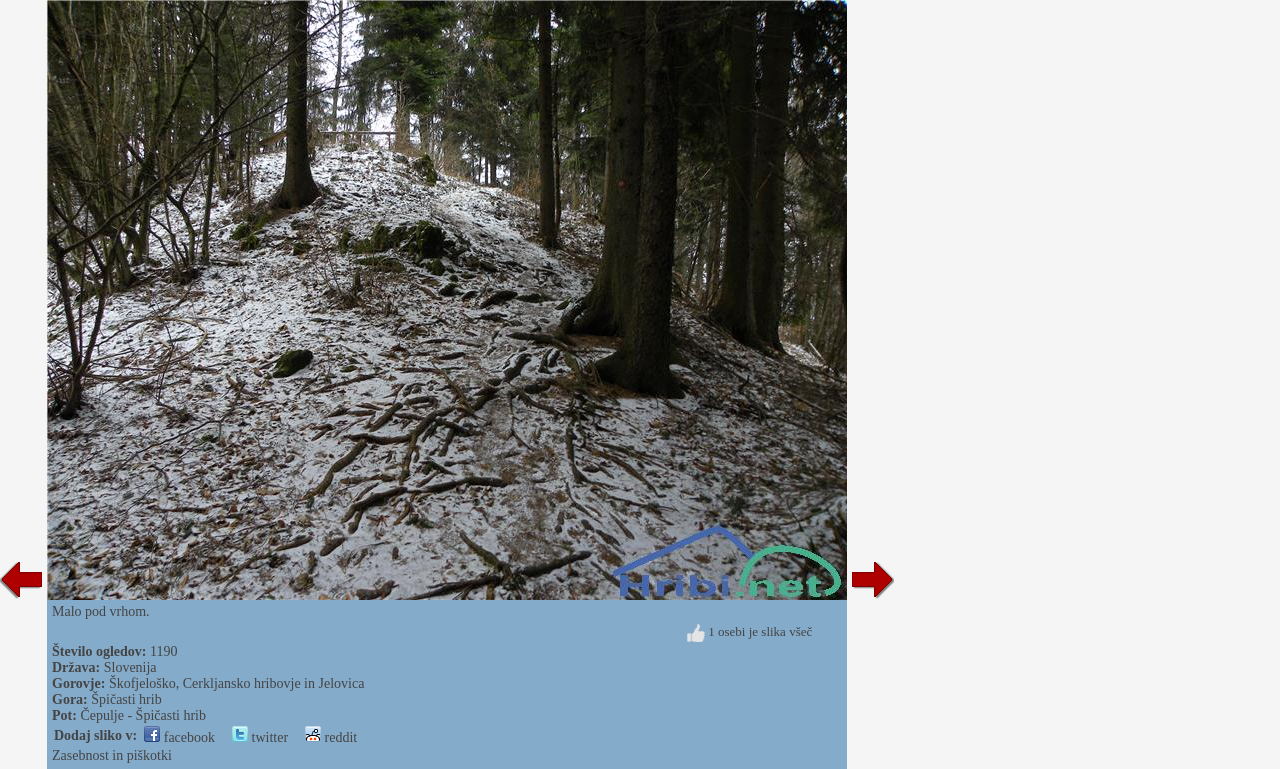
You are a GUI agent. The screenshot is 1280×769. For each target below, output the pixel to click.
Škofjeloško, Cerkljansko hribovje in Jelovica (236, 683)
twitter (260, 737)
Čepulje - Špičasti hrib (143, 715)
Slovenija (130, 667)
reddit (331, 737)
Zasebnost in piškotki (112, 755)
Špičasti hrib (126, 699)
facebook (179, 737)
